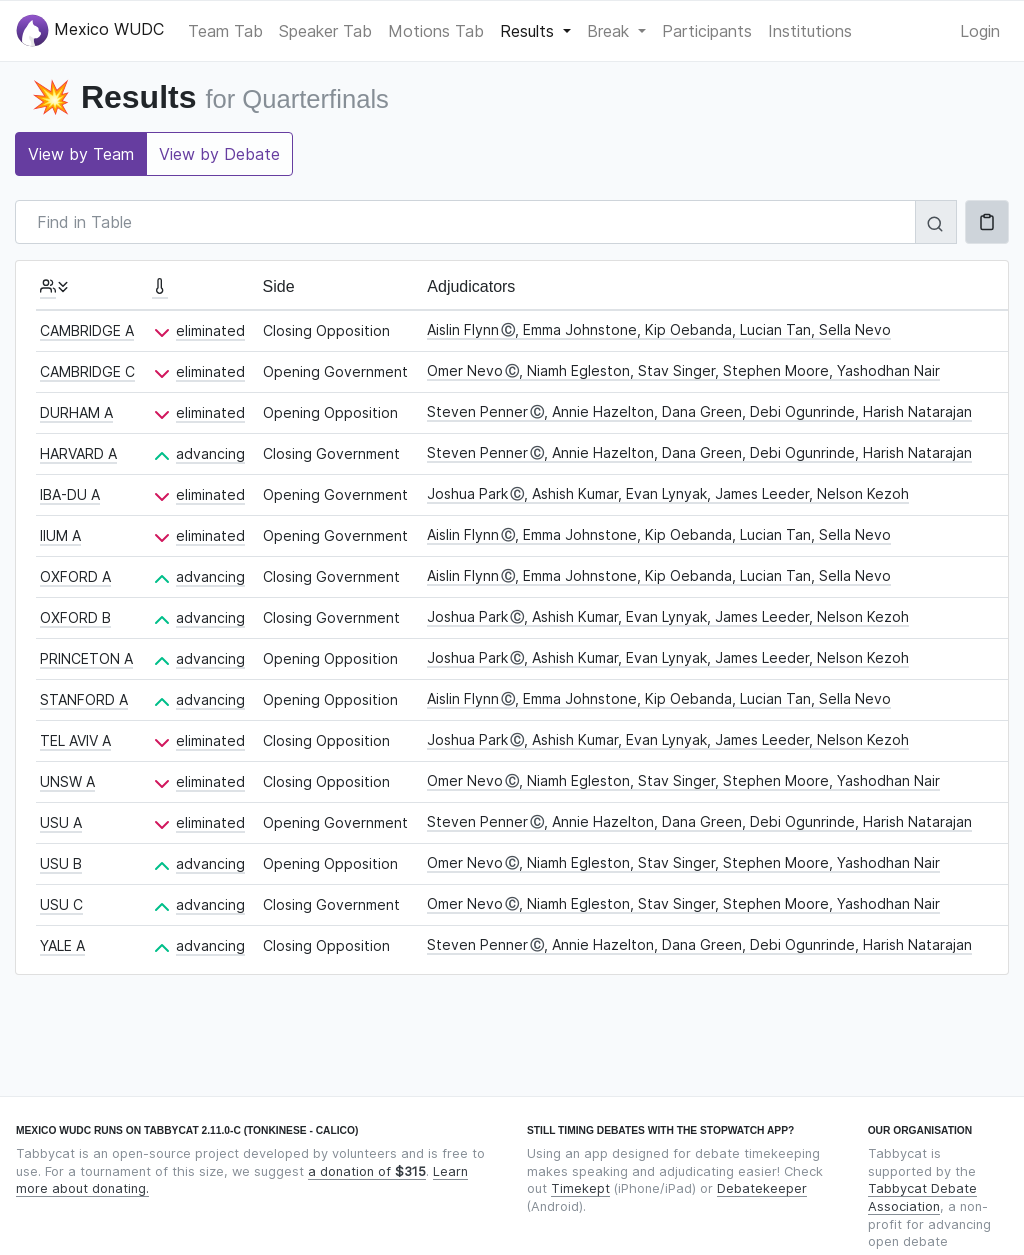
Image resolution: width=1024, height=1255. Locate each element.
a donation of (367, 1171)
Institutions (810, 31)
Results (529, 31)
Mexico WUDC (90, 30)
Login (980, 31)
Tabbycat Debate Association (922, 1197)
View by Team (81, 154)
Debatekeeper (762, 1188)
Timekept (580, 1188)
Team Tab (225, 31)
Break (610, 31)
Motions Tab (436, 31)
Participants (707, 31)
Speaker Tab (325, 31)
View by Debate (219, 154)
